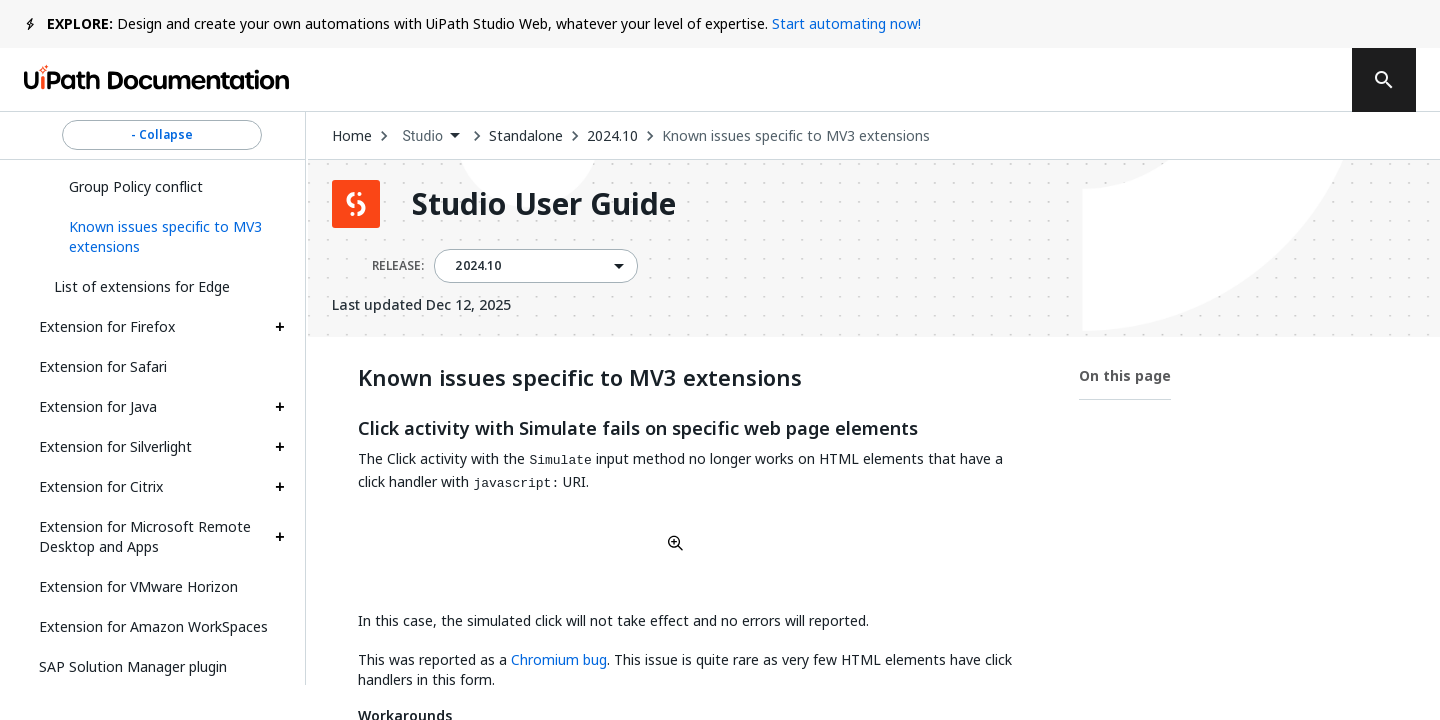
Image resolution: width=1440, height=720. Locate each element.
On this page (1125, 375)
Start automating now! (846, 23)
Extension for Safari (103, 366)
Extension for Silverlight (115, 446)
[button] (169, 237)
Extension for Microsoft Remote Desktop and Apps (145, 536)
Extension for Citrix (101, 486)
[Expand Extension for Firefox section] (280, 327)
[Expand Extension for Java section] (280, 407)
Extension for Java (98, 406)
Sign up (1281, 80)
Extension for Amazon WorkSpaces (153, 626)
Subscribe (1059, 80)
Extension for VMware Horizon (138, 586)
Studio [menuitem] (422, 136)
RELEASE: (398, 266)
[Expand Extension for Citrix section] (280, 487)
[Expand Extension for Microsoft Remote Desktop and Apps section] (280, 537)
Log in (1181, 80)
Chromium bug (559, 659)
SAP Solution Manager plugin (133, 666)
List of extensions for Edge (142, 286)
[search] (1384, 80)
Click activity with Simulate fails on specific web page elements (638, 429)
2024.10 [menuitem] (478, 266)
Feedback (917, 80)
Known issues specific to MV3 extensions (796, 136)
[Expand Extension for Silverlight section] (280, 447)
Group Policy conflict (136, 186)
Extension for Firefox (107, 326)
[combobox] (430, 136)
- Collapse (162, 135)
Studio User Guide (544, 204)
